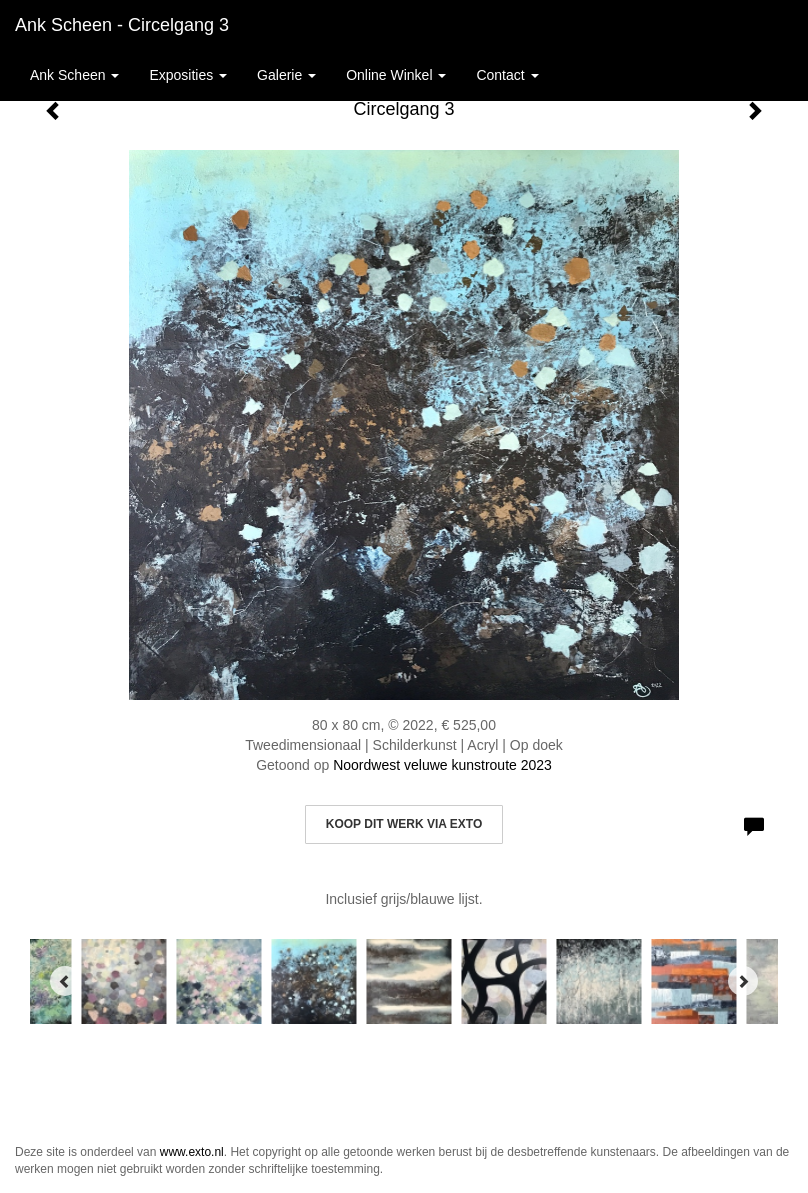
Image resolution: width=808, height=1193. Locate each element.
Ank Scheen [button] (74, 75)
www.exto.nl (192, 1152)
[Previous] (65, 981)
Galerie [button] (286, 75)
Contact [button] (507, 75)
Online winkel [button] (396, 75)
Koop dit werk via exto (404, 824)
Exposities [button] (188, 75)
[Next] (743, 981)
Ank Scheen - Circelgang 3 (122, 25)
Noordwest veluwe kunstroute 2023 (442, 765)
